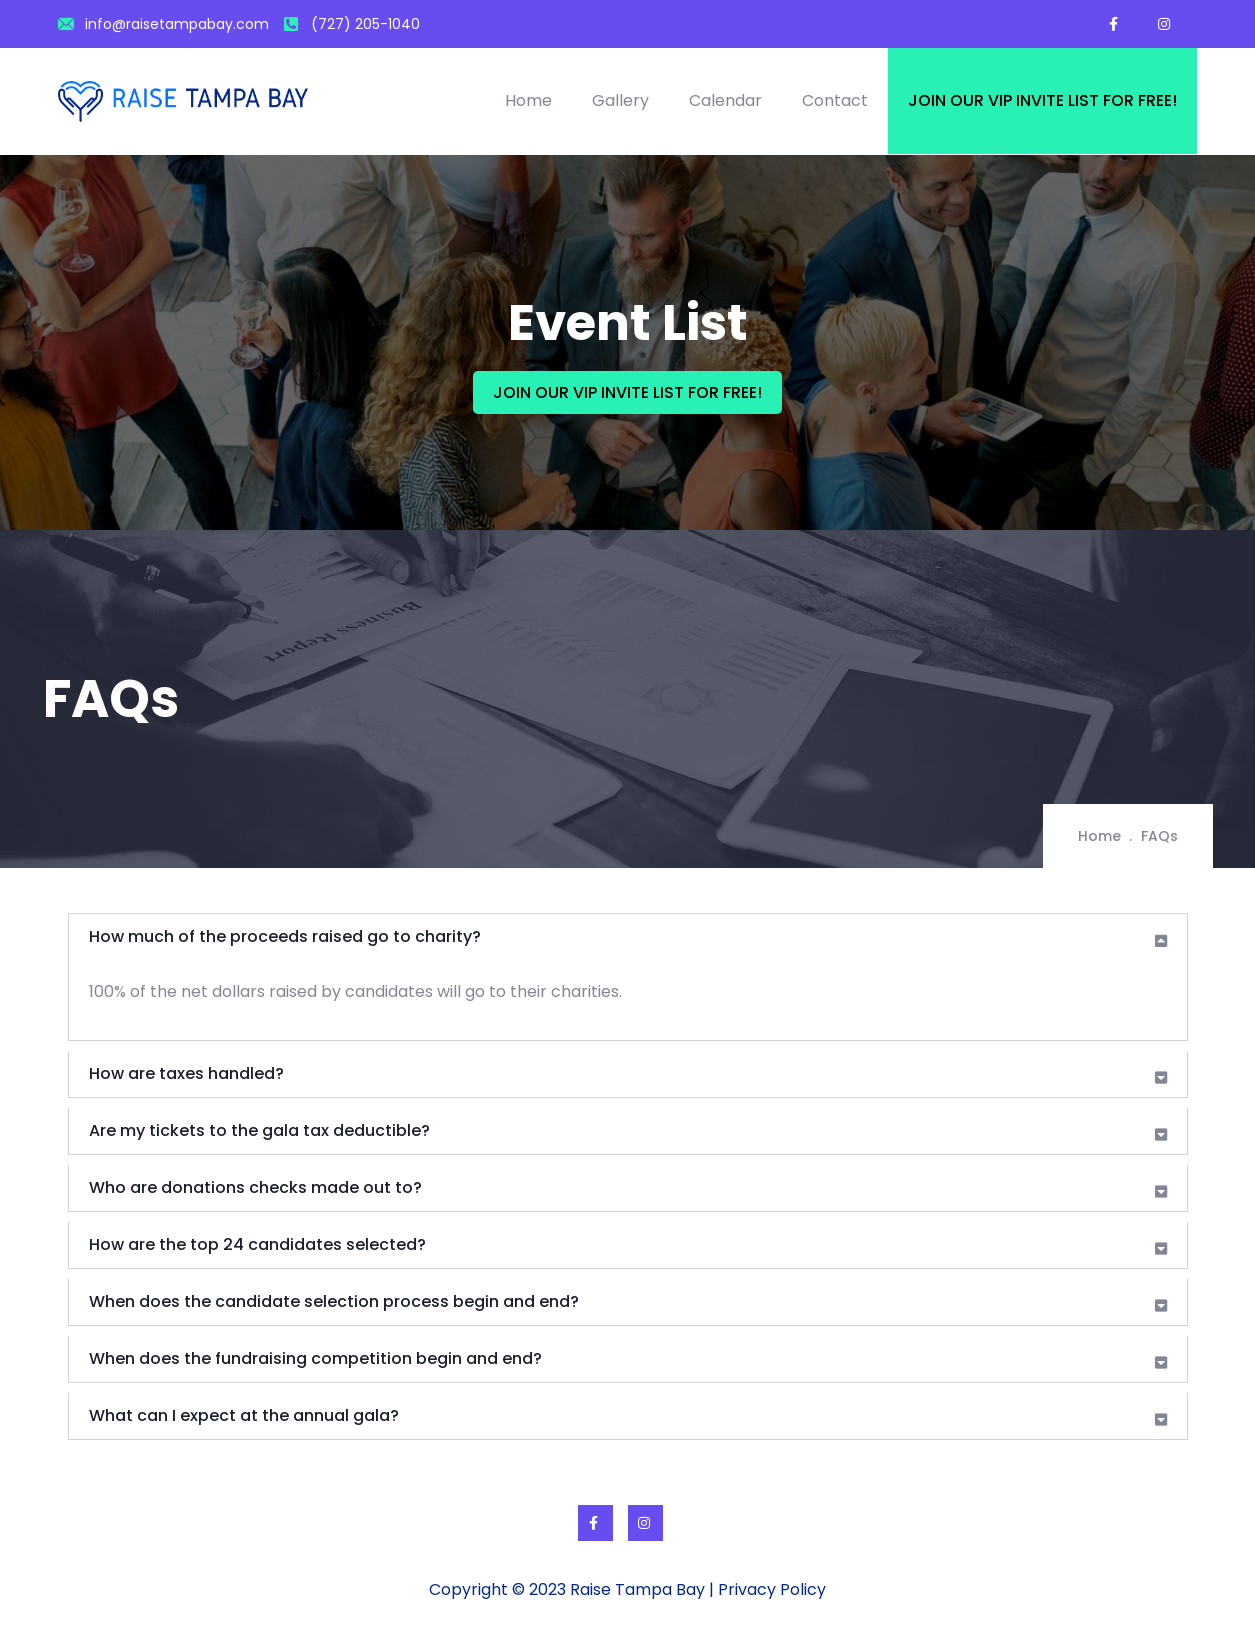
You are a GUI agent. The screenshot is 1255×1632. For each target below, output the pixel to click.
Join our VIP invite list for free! (1042, 100)
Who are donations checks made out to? (255, 1187)
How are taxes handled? (186, 1073)
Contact (835, 100)
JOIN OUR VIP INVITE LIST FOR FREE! (627, 392)
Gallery (620, 100)
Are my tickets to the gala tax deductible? (259, 1130)
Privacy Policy (772, 1589)
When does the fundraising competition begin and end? (315, 1358)
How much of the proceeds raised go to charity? (285, 936)
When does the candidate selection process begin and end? (334, 1301)
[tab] (628, 937)
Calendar (725, 100)
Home (528, 100)
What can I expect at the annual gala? (244, 1415)
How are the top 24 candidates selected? (257, 1244)
